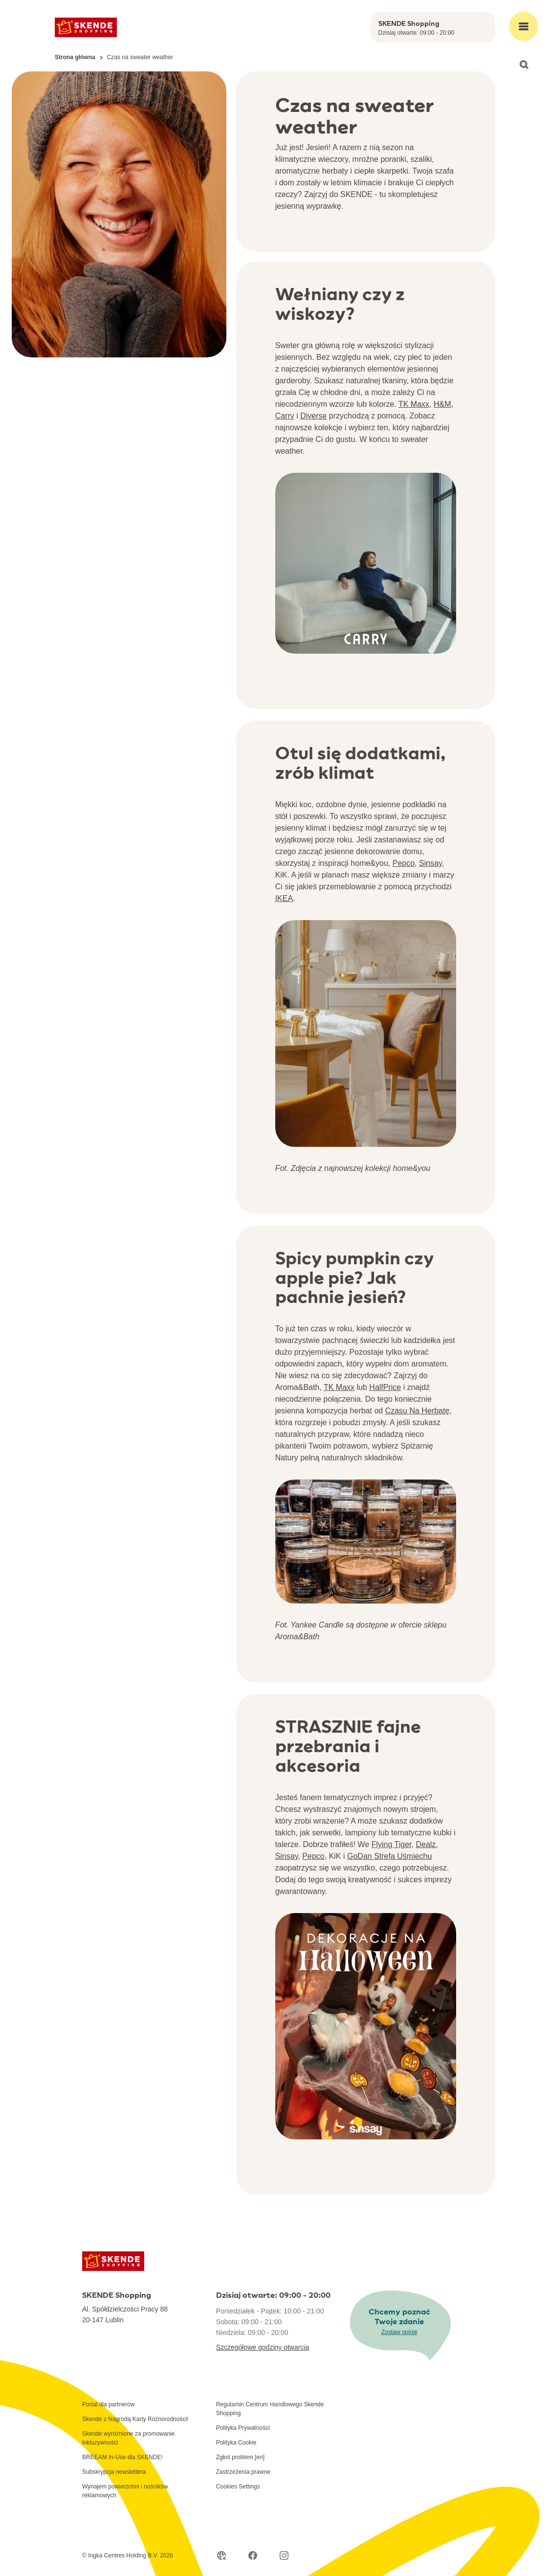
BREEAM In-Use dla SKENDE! (122, 2457)
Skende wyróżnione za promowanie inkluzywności (128, 2438)
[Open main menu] (523, 26)
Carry (284, 416)
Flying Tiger (392, 1844)
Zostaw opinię (399, 2332)
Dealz (426, 1844)
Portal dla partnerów (108, 2404)
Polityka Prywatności (243, 2427)
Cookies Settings (238, 2486)
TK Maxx (413, 404)
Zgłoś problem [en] (240, 2457)
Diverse (313, 416)
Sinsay (430, 863)
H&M (442, 404)
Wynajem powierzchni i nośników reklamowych (125, 2491)
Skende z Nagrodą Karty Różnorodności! (135, 2419)
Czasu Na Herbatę (417, 1411)
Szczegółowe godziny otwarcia (262, 2347)
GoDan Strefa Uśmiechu (389, 1856)
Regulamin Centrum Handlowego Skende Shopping (270, 2409)
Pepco (404, 863)
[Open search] (523, 64)
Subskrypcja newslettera (114, 2471)
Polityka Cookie (236, 2442)
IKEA (284, 898)
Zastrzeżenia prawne (243, 2471)
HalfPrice (385, 1387)
